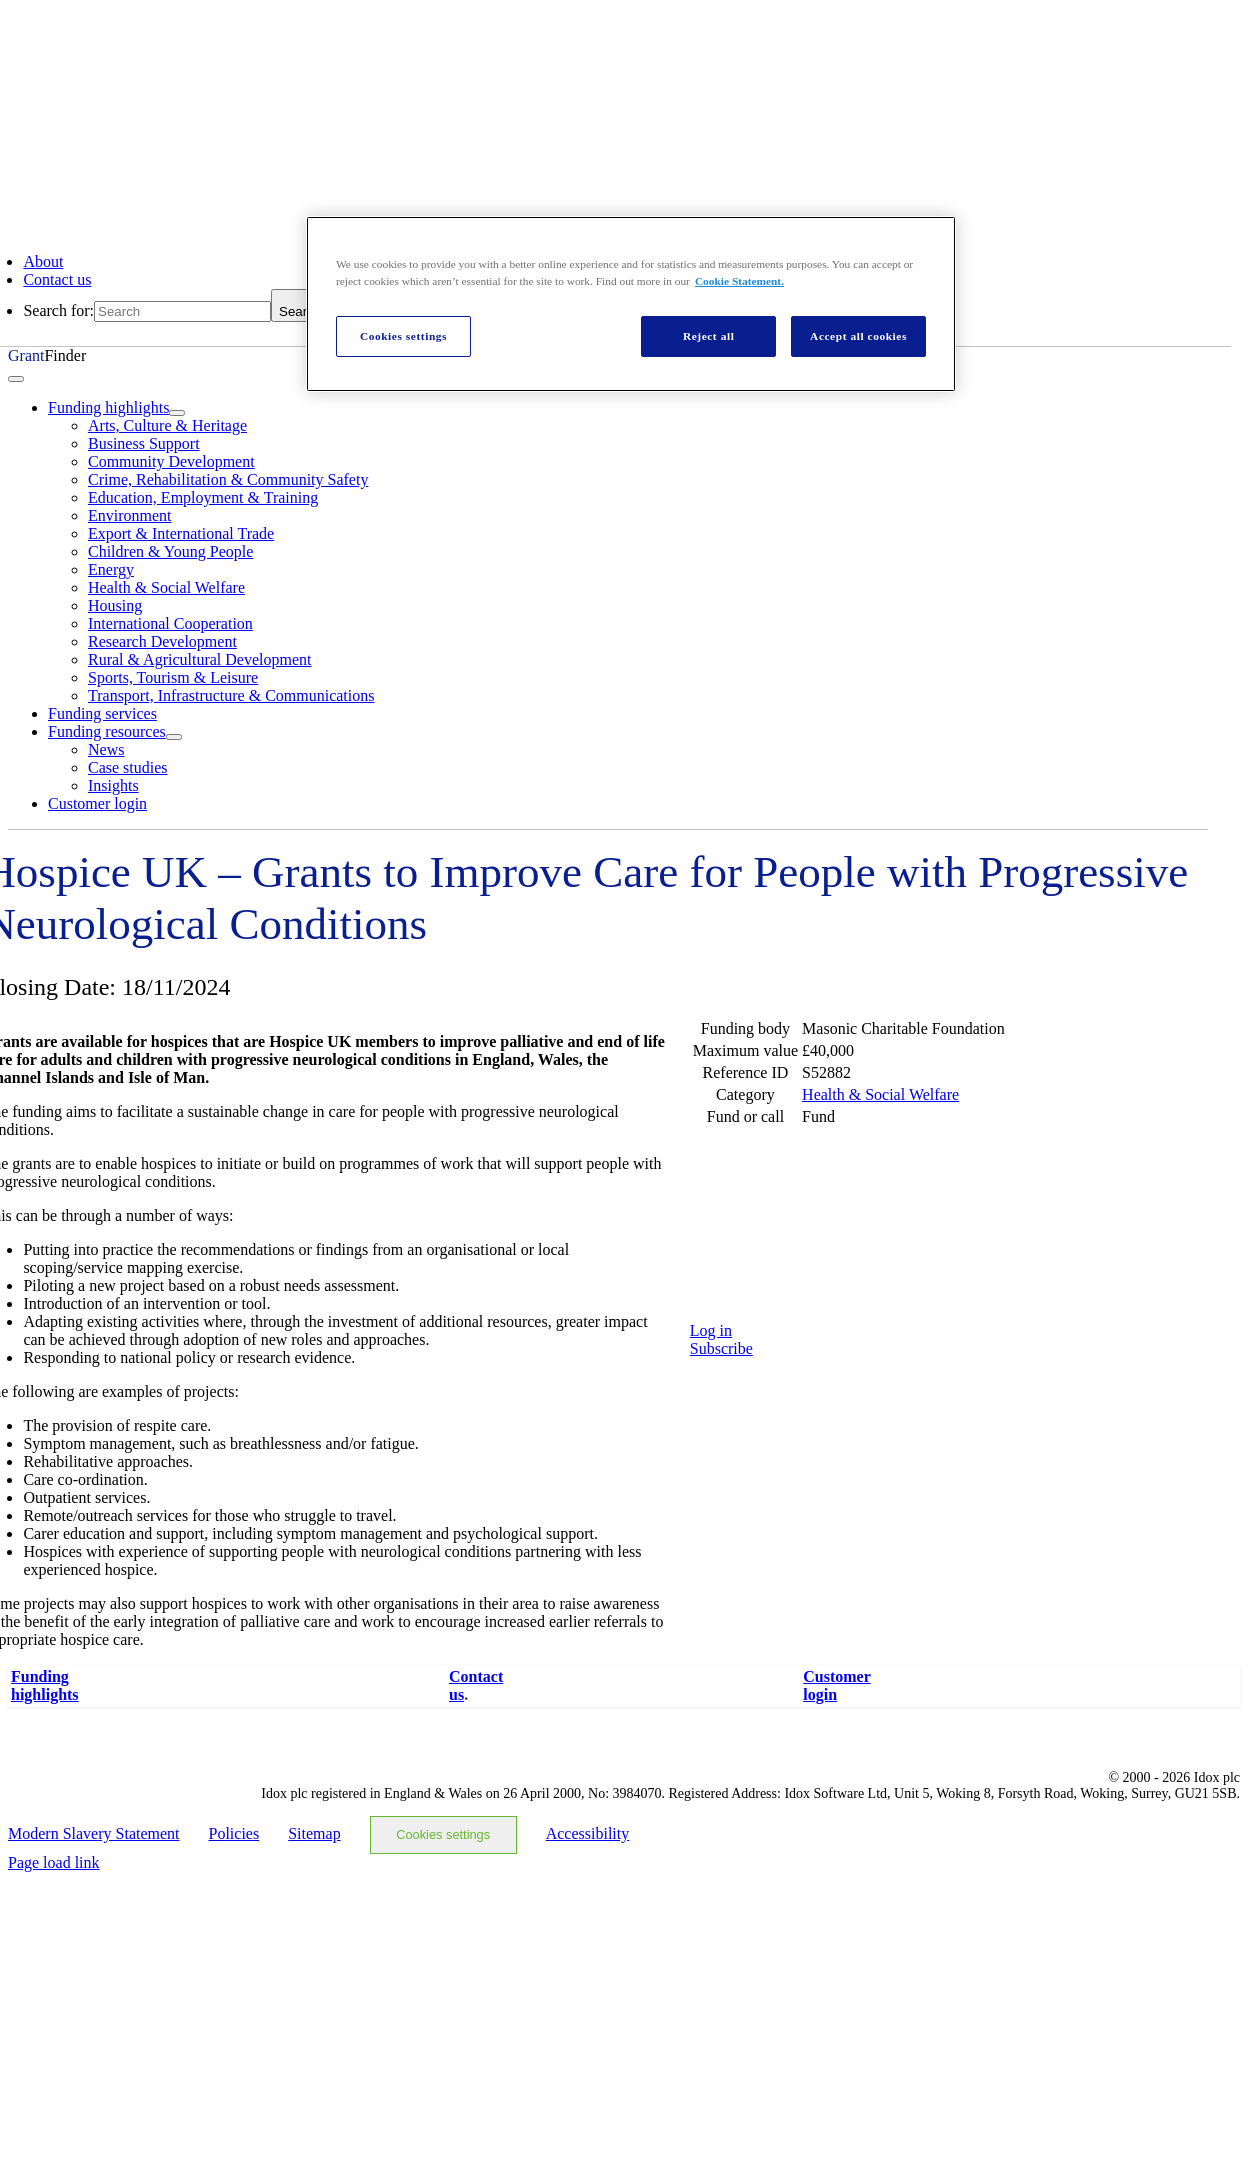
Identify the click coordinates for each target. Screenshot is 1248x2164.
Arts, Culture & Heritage (167, 425)
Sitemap (314, 1833)
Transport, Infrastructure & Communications (231, 695)
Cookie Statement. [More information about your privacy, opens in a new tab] (739, 281)
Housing (115, 605)
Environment (130, 515)
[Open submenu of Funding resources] (174, 737)
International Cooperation (170, 623)
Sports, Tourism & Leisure (173, 677)
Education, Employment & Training (203, 497)
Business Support (144, 443)
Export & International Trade (181, 533)
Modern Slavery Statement (94, 1833)
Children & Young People (170, 551)
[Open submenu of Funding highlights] (177, 413)
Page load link (54, 1862)
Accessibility (588, 1833)
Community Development (171, 461)
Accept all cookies (858, 336)
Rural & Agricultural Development (200, 659)
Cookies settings (443, 1834)
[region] (631, 304)
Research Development (162, 641)
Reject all (708, 336)
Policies (234, 1833)
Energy (111, 569)
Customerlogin (837, 1685)
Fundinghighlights (45, 1685)
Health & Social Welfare (166, 587)
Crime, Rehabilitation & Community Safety (228, 479)
